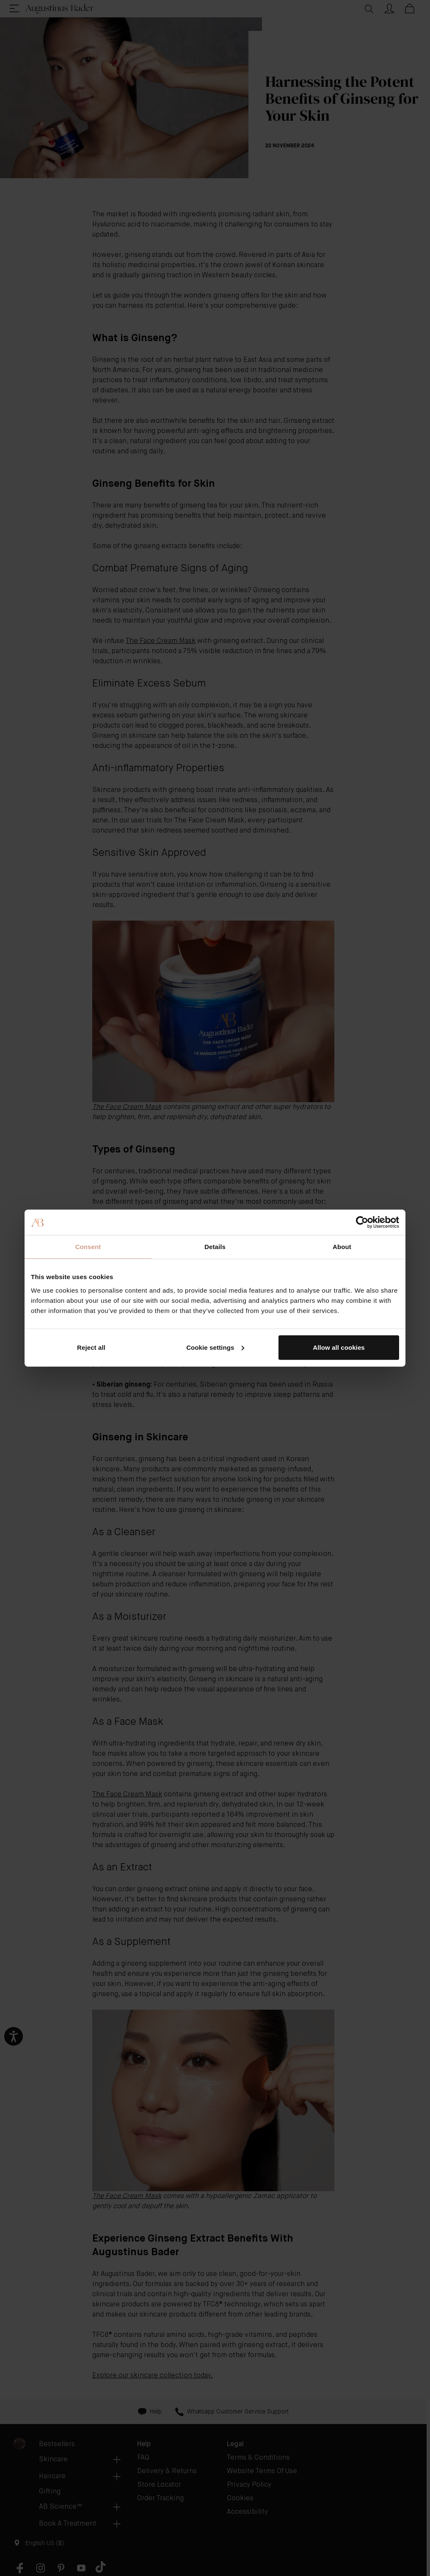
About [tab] (342, 1246)
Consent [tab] (88, 1246)
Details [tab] (215, 1246)
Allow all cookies (339, 1347)
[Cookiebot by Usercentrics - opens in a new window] (362, 1222)
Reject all (91, 1347)
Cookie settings (215, 1347)
